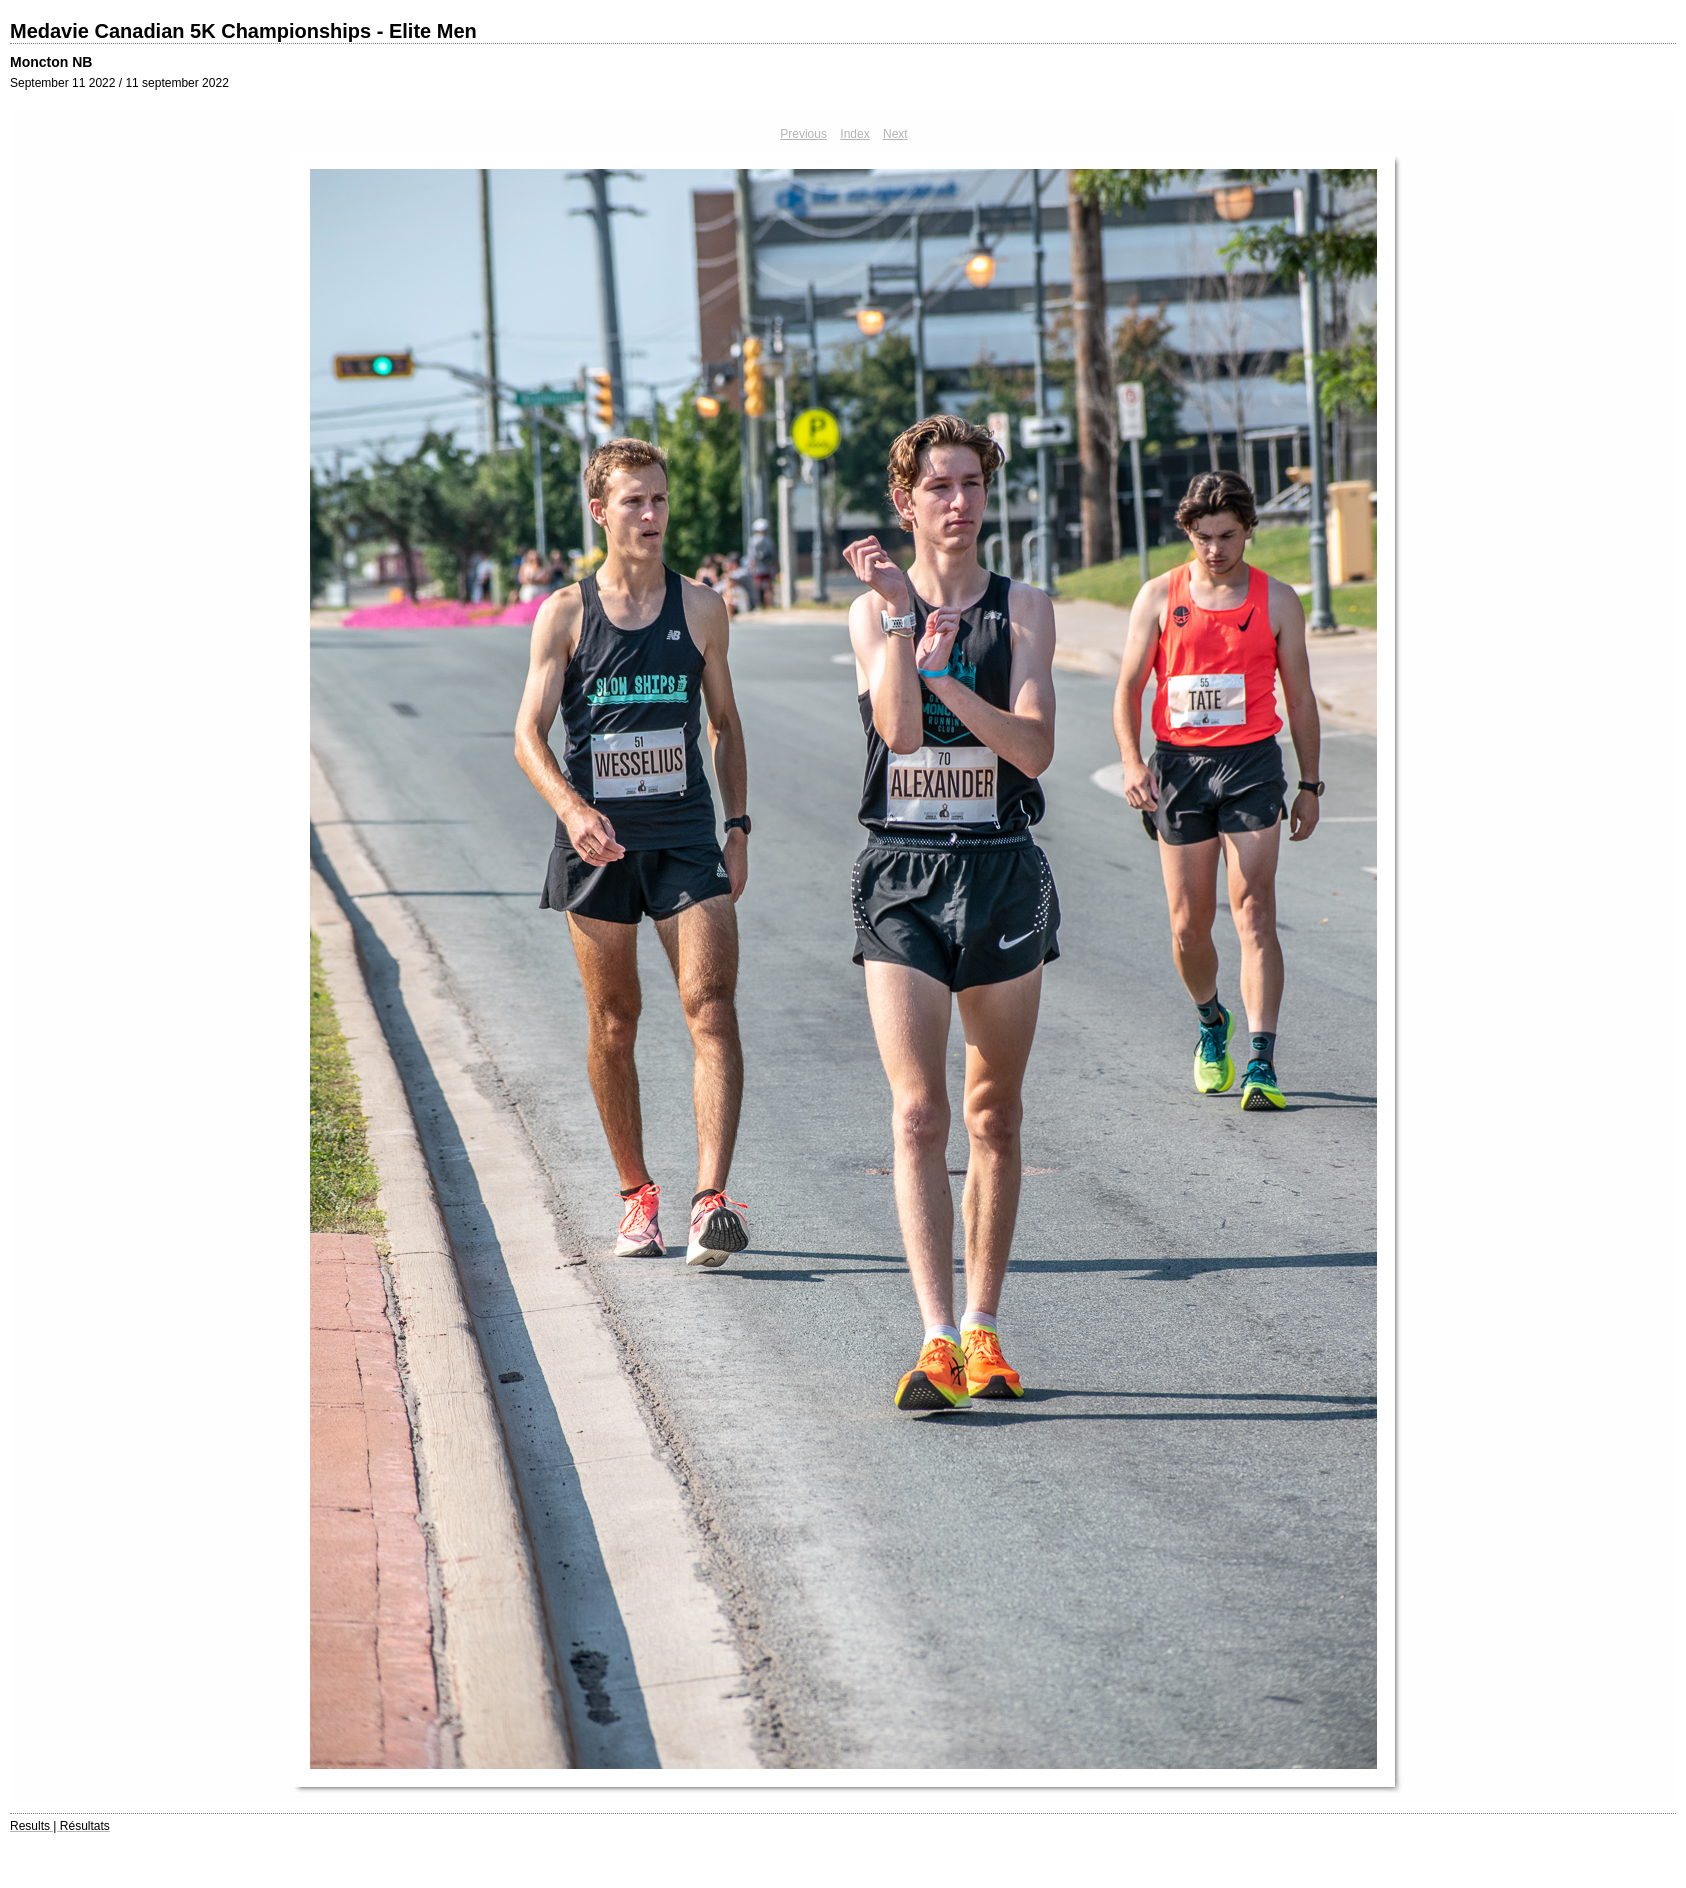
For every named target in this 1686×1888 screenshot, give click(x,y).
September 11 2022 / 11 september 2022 (119, 83)
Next (895, 134)
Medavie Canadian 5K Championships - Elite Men (243, 31)
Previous (803, 134)
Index (854, 134)
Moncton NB (51, 62)
